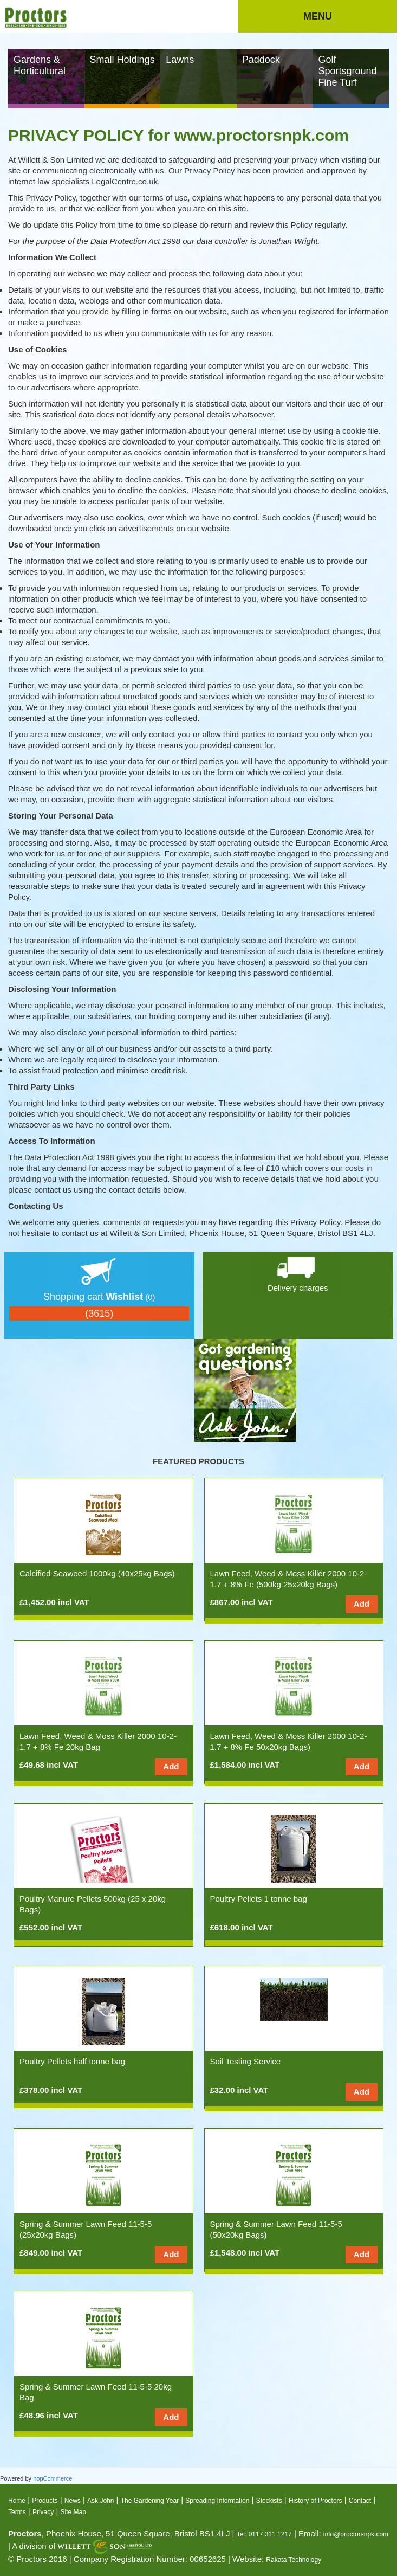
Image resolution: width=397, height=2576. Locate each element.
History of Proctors (315, 2500)
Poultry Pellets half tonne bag (72, 2061)
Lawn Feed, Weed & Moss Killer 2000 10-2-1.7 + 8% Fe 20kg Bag (98, 1741)
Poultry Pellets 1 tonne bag (258, 1898)
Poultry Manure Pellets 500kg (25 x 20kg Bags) (92, 1904)
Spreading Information (217, 2500)
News (72, 2500)
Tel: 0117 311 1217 (264, 2534)
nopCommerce (52, 2478)
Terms (17, 2512)
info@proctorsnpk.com (355, 2534)
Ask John (100, 2500)
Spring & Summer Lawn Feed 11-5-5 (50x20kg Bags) (276, 2229)
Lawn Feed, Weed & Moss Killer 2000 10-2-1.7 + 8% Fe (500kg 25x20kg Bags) (288, 1579)
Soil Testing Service (245, 2061)
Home (16, 2500)
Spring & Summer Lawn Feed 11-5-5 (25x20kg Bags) (85, 2229)
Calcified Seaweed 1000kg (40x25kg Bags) (97, 1573)
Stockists (269, 2500)
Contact (360, 2500)
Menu (317, 16)
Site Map (73, 2512)
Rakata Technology (293, 2560)
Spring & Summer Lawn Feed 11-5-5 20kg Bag (95, 2392)
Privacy (43, 2512)
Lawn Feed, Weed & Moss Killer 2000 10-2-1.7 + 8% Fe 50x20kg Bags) (288, 1741)
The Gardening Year (150, 2500)
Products (44, 2500)
